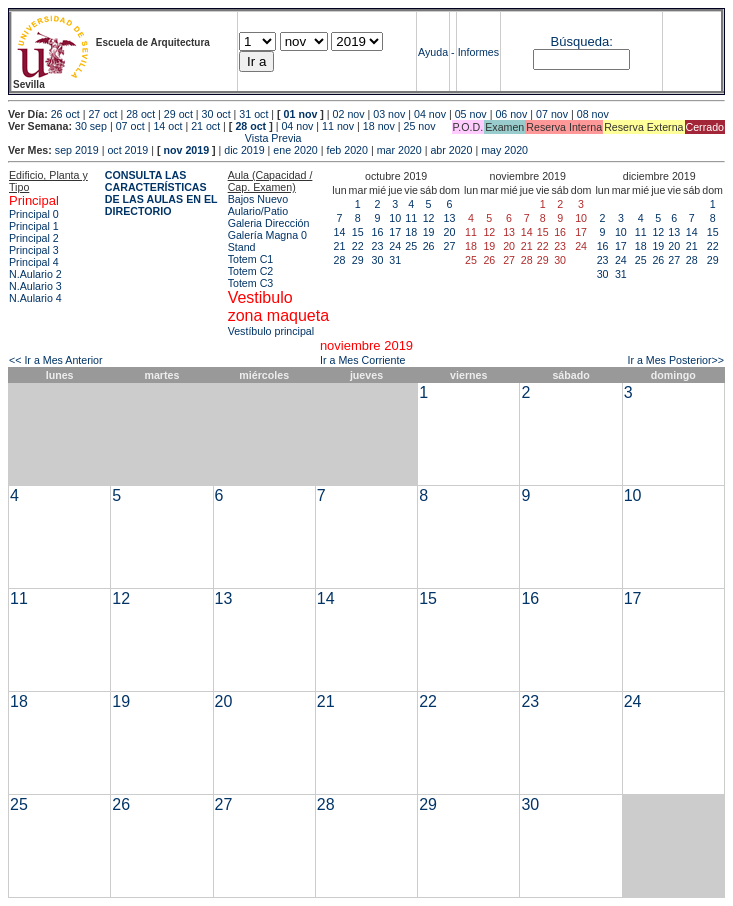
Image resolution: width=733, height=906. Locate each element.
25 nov (420, 126)
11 (411, 218)
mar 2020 (399, 150)
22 (358, 246)
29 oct (178, 114)
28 (340, 260)
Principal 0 (34, 214)
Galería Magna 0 (267, 235)
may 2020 (504, 150)
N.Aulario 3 (35, 286)
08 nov (593, 114)
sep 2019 (77, 150)
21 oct (205, 126)
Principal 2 (34, 238)
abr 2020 (451, 150)
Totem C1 (251, 259)
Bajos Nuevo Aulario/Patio (258, 205)
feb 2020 (346, 150)
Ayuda (433, 52)
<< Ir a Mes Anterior (56, 360)
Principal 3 (34, 250)
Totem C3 (251, 283)
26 (429, 246)
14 (340, 232)
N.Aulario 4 (35, 298)
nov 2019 (186, 150)
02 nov (349, 114)
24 (395, 246)
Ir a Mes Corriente (362, 360)
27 (450, 246)
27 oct (102, 114)
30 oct (216, 114)
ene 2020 (295, 150)
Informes (478, 52)
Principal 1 (34, 226)
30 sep (91, 126)
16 (378, 232)
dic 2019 (244, 150)
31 (395, 260)
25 (411, 246)
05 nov (471, 114)
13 (450, 218)
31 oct (253, 114)
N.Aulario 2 (35, 274)
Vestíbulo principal (271, 331)
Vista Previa (155, 138)
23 (378, 246)
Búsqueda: (582, 41)
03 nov (389, 114)
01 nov (301, 114)
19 (429, 232)
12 (429, 218)
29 (358, 260)
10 (395, 218)
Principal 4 (34, 262)
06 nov (511, 114)
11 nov (338, 126)
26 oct (65, 114)
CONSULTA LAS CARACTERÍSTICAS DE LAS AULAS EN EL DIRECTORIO (161, 193)
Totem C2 (251, 271)
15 (358, 232)
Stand (242, 247)
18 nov (379, 126)
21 (340, 246)
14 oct (167, 126)
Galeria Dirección (269, 223)
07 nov (552, 114)
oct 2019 (127, 150)
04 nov (430, 114)
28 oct (140, 114)
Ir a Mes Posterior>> (675, 360)
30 (378, 260)
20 (450, 232)
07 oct (130, 126)
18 (411, 232)
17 (395, 232)
